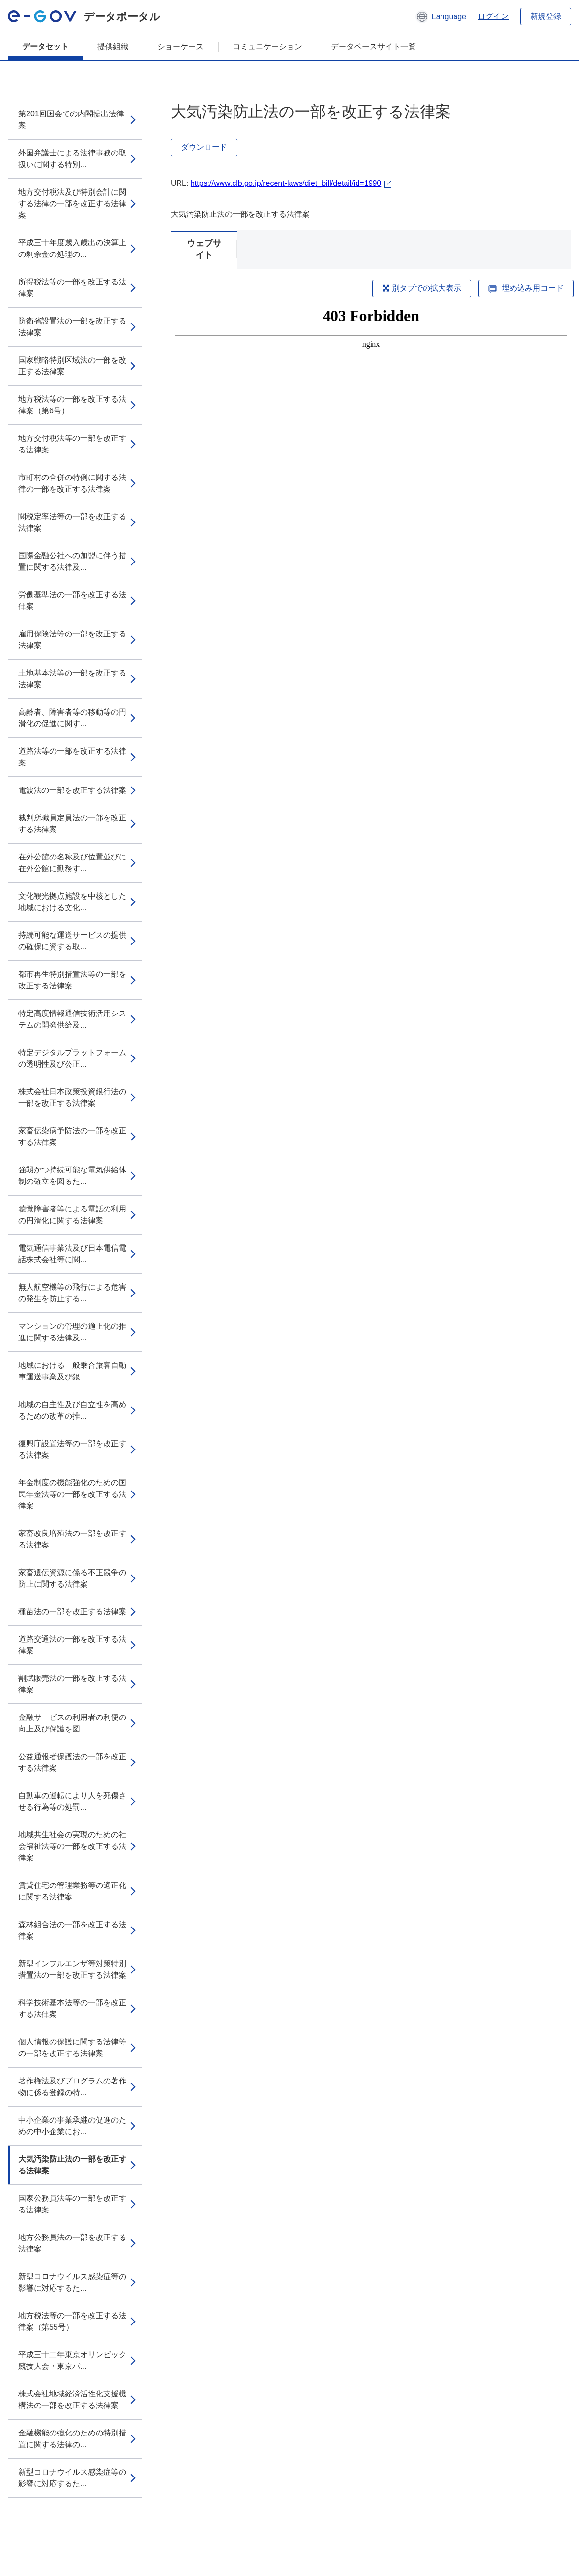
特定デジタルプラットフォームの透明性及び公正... (72, 1058)
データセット (45, 46)
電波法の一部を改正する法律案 (72, 790)
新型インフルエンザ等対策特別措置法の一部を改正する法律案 (72, 1969)
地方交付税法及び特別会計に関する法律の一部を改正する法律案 (72, 203)
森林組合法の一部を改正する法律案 (72, 1930)
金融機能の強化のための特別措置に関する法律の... (72, 2439)
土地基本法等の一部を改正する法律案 (72, 679)
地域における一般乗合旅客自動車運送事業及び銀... (72, 1371)
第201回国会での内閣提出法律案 (71, 119)
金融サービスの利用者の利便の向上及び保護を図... (72, 1723)
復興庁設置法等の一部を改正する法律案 (72, 1449)
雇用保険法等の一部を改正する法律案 (72, 639)
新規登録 (545, 16)
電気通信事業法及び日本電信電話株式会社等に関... (72, 1254)
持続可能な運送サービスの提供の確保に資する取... (72, 941)
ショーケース (180, 46)
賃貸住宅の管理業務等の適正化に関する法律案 (72, 1891)
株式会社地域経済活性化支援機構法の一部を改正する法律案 (72, 2399)
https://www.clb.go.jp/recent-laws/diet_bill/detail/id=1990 (286, 183)
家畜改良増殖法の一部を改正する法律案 (72, 1539)
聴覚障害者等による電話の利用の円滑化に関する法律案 (72, 1215)
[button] (440, 16)
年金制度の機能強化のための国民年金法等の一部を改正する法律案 (72, 1494)
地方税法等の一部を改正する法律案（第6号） (72, 405)
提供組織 (112, 46)
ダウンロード (204, 147)
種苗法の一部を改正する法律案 (72, 1611)
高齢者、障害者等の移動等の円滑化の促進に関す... (72, 718)
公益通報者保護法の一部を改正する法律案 (72, 1762)
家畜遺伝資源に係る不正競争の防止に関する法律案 (72, 1578)
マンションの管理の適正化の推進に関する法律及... (72, 1332)
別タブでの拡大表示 (422, 288)
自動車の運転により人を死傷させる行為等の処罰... (72, 1801)
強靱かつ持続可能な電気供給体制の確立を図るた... (72, 1175)
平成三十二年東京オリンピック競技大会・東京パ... (72, 2360)
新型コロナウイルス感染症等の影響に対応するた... (72, 2282)
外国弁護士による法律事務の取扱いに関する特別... (72, 159)
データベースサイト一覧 (373, 46)
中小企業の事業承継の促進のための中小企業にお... (72, 2126)
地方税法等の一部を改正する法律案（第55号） (72, 2321)
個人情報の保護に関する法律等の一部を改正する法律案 (72, 2047)
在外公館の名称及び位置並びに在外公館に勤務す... (72, 863)
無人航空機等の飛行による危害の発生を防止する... (72, 1293)
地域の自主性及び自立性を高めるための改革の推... (72, 1410)
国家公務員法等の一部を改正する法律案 (72, 2204)
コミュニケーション (267, 46)
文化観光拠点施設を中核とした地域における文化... (72, 902)
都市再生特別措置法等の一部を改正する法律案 (72, 980)
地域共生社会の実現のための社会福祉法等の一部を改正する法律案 (72, 1846)
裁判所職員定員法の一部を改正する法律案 (72, 823)
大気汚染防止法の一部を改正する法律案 (72, 2165)
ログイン (493, 16)
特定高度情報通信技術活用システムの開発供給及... (72, 1019)
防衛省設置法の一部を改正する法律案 (72, 327)
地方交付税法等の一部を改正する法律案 (72, 444)
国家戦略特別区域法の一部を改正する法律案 (72, 366)
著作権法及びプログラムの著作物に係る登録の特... (72, 2087)
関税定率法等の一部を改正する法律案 (72, 522)
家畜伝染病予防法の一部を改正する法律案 (72, 1136)
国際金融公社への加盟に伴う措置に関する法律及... (72, 561)
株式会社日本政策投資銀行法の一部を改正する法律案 (72, 1097)
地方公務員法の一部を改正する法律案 (72, 2243)
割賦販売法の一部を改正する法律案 (72, 1684)
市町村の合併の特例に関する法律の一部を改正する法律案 (72, 483)
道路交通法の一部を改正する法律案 (72, 1645)
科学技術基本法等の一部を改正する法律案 (72, 2008)
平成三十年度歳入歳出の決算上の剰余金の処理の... (72, 248)
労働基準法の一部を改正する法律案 (72, 600)
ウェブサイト (204, 249)
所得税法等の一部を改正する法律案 (72, 287)
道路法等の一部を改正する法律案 (72, 757)
